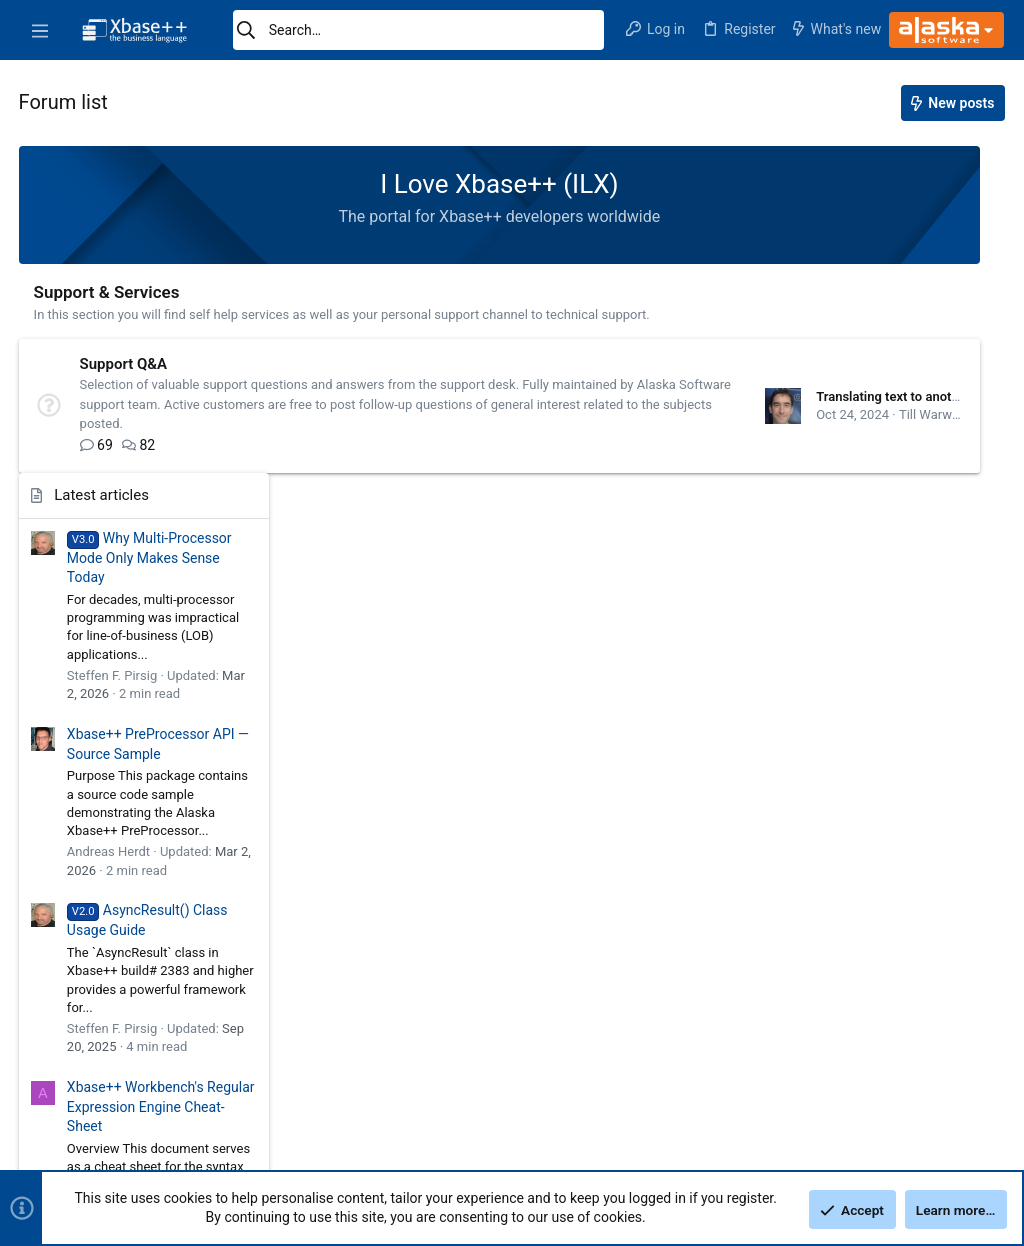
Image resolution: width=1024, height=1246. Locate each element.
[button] (40, 30)
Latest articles (836, 168)
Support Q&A (125, 364)
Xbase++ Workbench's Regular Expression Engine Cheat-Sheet (896, 779)
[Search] (418, 30)
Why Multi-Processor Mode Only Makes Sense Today (884, 230)
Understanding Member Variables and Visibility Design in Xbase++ (887, 958)
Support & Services (108, 292)
